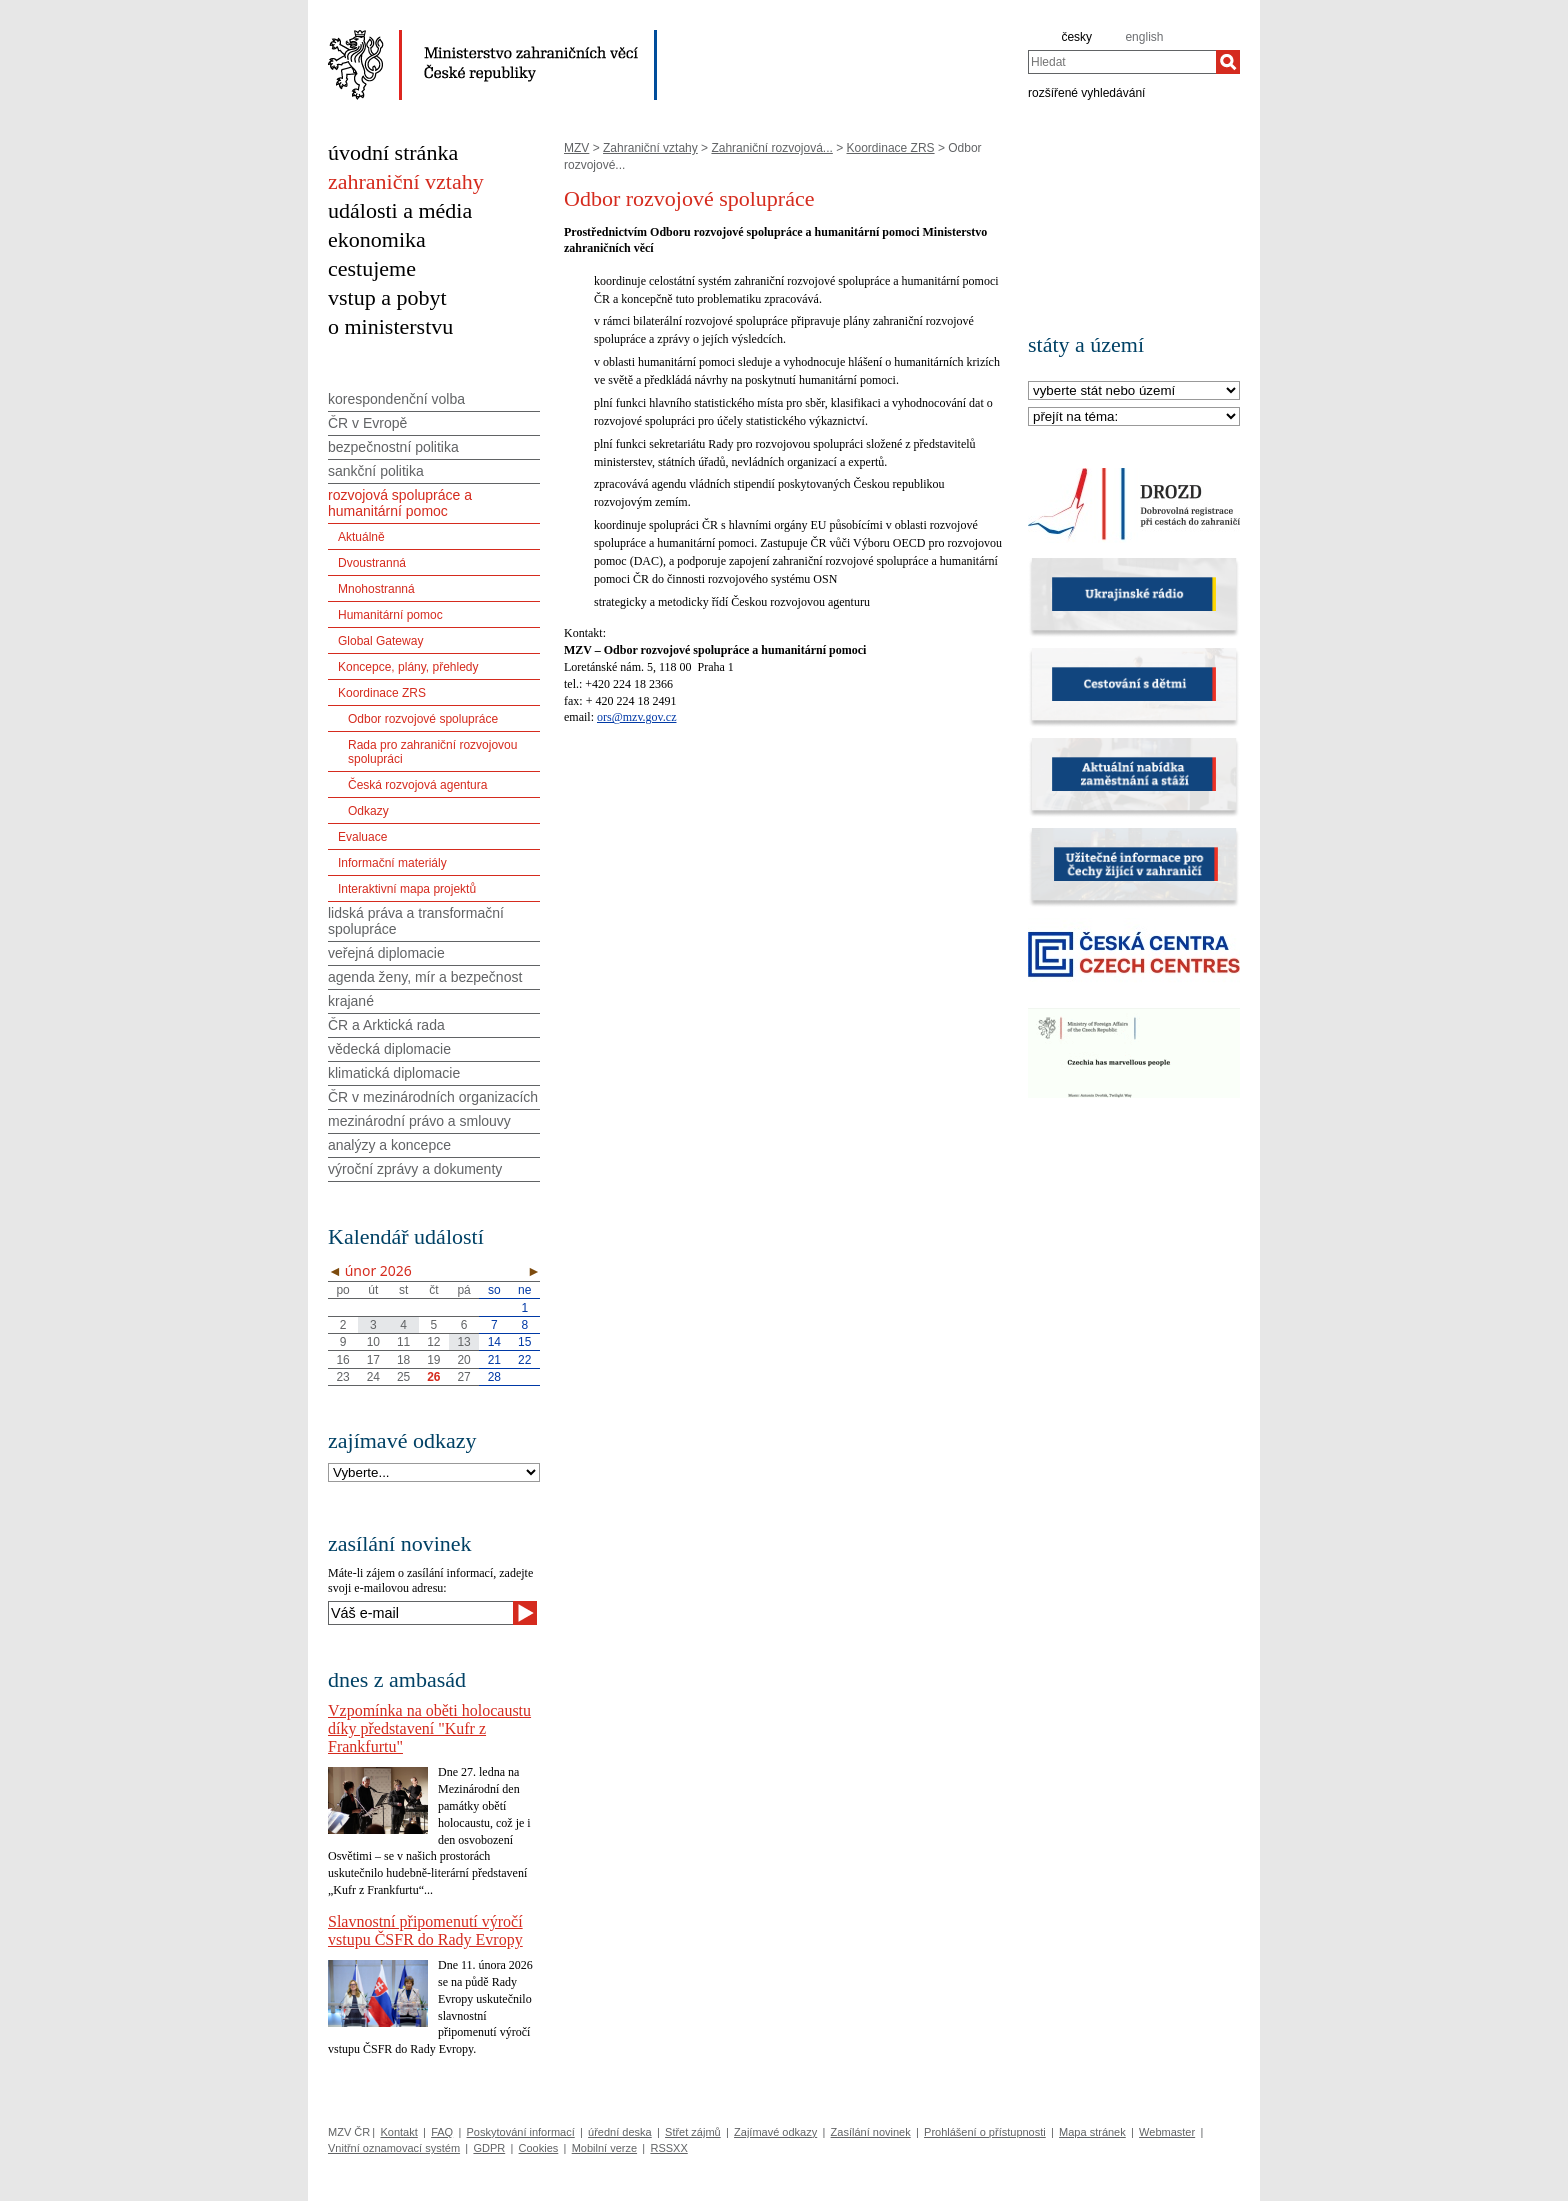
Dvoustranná (372, 563)
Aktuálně (361, 537)
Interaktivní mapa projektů (407, 889)
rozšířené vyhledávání (1086, 92)
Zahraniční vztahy (650, 148)
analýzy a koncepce (389, 1145)
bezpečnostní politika (393, 447)
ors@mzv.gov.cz (636, 717)
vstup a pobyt (387, 297)
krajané (351, 1001)
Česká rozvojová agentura (417, 785)
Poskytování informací (521, 2132)
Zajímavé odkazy (775, 2132)
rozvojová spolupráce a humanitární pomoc (400, 503)
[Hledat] (1228, 62)
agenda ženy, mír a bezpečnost (425, 977)
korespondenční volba (396, 399)
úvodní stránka (393, 152)
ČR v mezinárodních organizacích (433, 1097)
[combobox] (1122, 62)
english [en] (1144, 37)
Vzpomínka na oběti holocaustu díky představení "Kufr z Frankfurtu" (429, 1728)
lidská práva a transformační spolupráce (416, 921)
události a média (400, 210)
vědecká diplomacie (389, 1049)
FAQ (442, 2132)
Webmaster (1167, 2132)
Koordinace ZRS (891, 148)
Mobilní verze (604, 2148)
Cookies (539, 2148)
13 (463, 1342)
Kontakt (398, 2132)
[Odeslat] (525, 1613)
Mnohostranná (376, 589)
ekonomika (377, 239)
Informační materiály (392, 863)
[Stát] (1134, 391)
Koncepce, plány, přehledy (408, 667)
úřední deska (620, 2132)
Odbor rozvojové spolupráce (423, 719)
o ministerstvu (390, 326)
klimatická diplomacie (394, 1073)
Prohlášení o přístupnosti (985, 2132)
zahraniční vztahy (406, 181)
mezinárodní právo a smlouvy (419, 1121)
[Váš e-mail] (420, 1613)
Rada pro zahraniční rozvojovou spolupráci (432, 752)
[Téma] (1134, 417)
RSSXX (668, 2148)
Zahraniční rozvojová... (771, 148)
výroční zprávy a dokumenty (415, 1169)
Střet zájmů (693, 2132)
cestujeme (372, 268)
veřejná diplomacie (386, 953)
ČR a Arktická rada (386, 1025)
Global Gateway (380, 641)
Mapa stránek (1092, 2132)
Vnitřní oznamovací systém (394, 2148)
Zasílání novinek (871, 2132)
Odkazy (368, 811)
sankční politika (376, 471)
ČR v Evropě (367, 423)
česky (1076, 37)
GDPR (489, 2148)
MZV (576, 148)
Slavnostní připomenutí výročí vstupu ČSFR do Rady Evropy (425, 1930)
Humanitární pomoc (390, 615)
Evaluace (362, 837)
